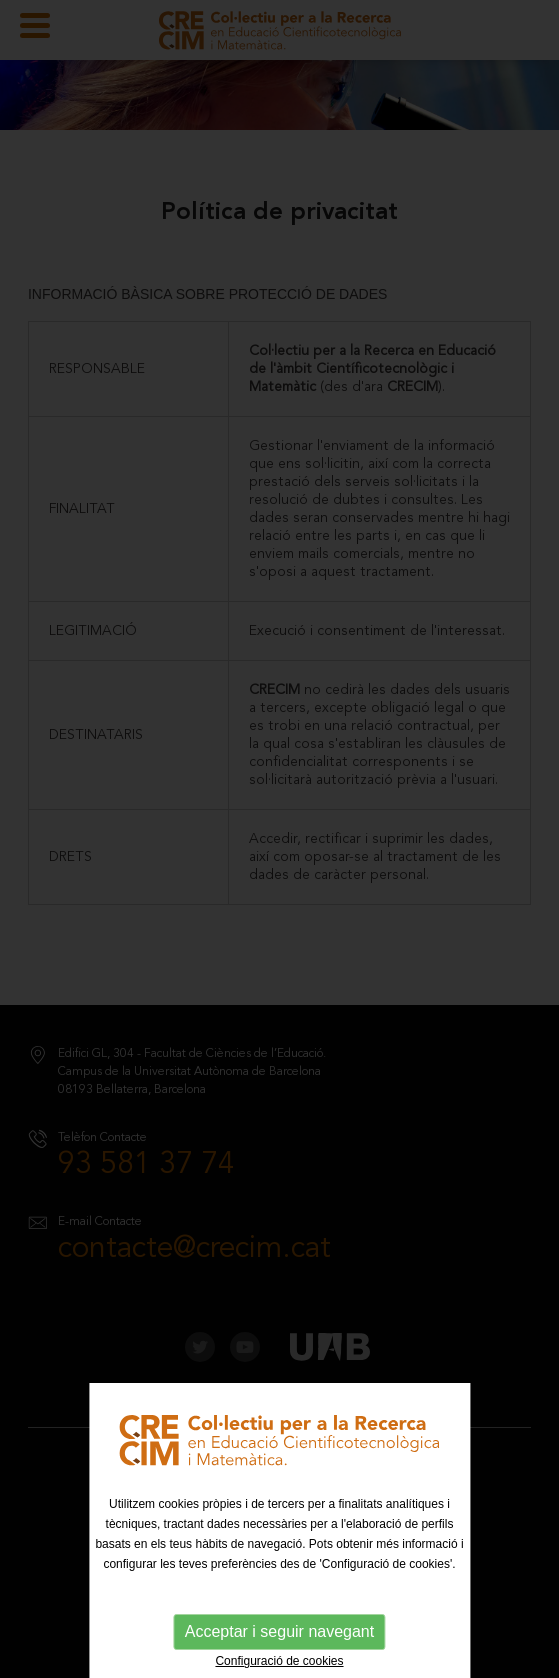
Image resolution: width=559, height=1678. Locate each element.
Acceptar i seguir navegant (279, 1631)
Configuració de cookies (279, 1661)
